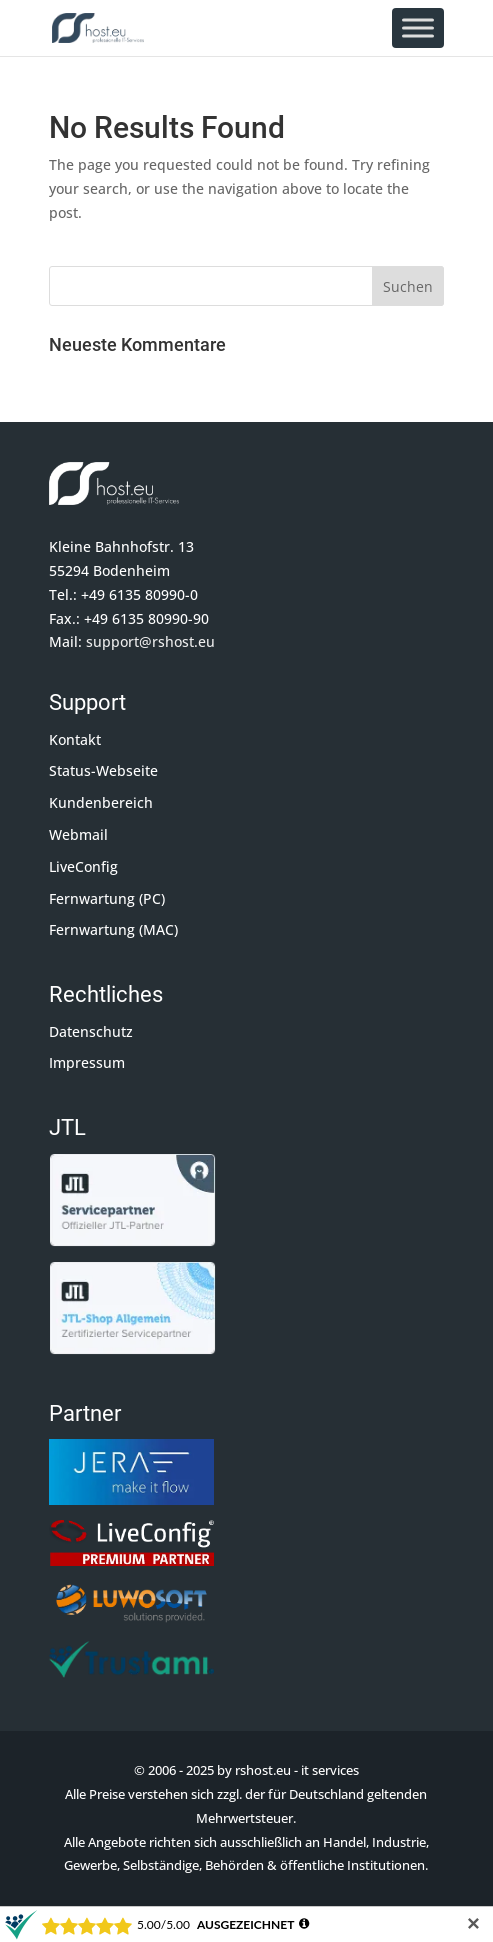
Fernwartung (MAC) (113, 929)
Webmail (78, 834)
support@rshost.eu (150, 641)
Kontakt (75, 739)
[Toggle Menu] (418, 27)
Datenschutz (91, 1031)
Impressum (87, 1062)
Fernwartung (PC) (107, 898)
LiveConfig (83, 866)
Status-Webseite (103, 770)
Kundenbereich (101, 802)
